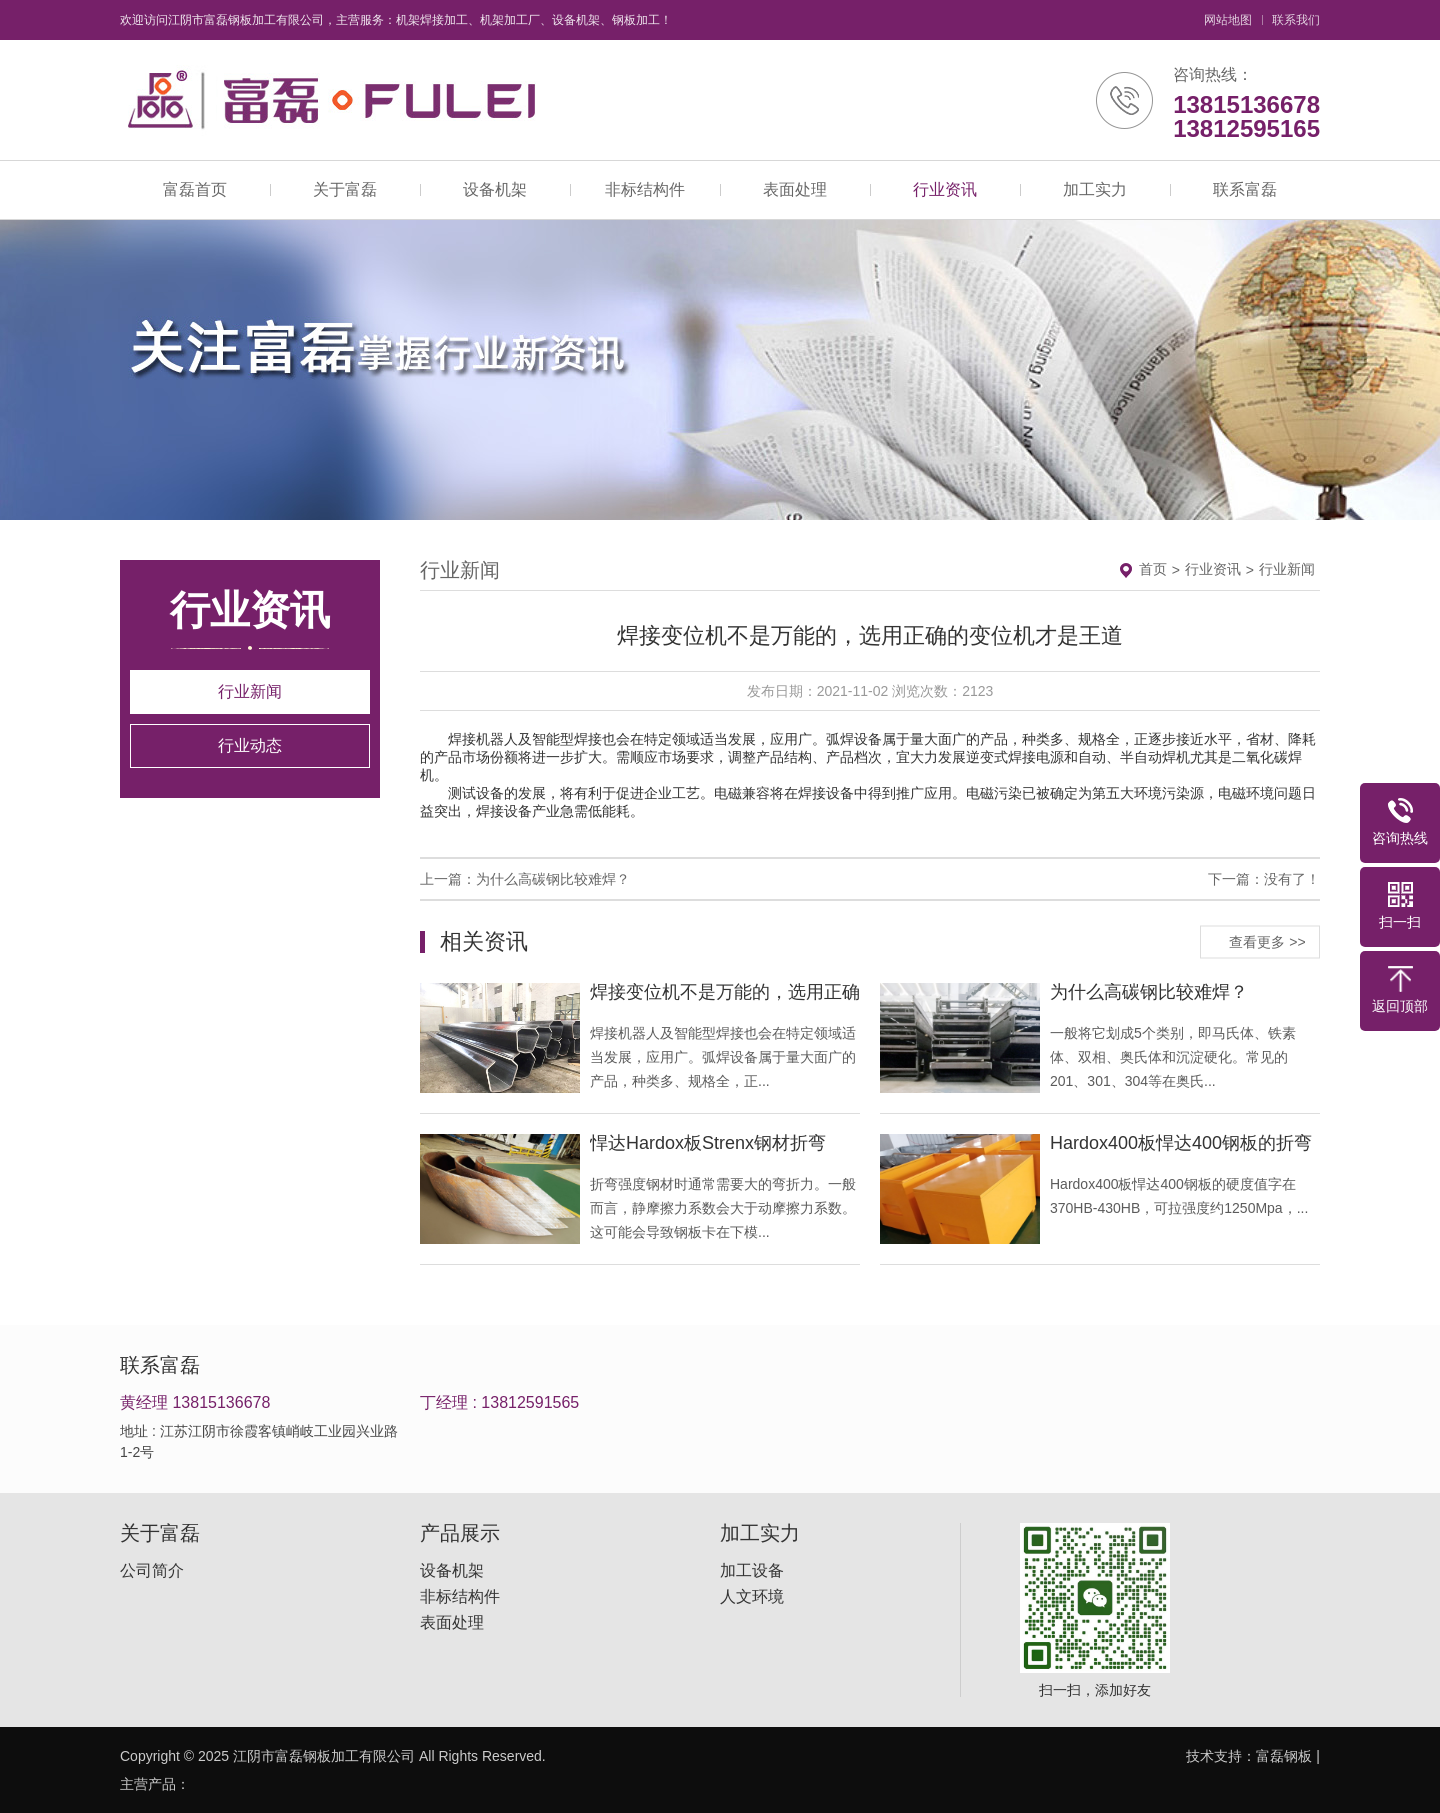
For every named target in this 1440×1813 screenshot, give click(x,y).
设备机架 (495, 189)
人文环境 (752, 1597)
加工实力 (1095, 189)
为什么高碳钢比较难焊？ (553, 879)
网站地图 (1228, 20)
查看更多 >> (1267, 941)
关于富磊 (345, 189)
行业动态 (250, 745)
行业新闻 (250, 691)
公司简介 (152, 1571)
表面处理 (795, 189)
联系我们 (1296, 20)
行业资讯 (945, 189)
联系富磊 (1245, 189)
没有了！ (1292, 879)
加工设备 (752, 1571)
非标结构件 (645, 189)
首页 (1153, 569)
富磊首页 (195, 189)
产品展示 (460, 1533)
